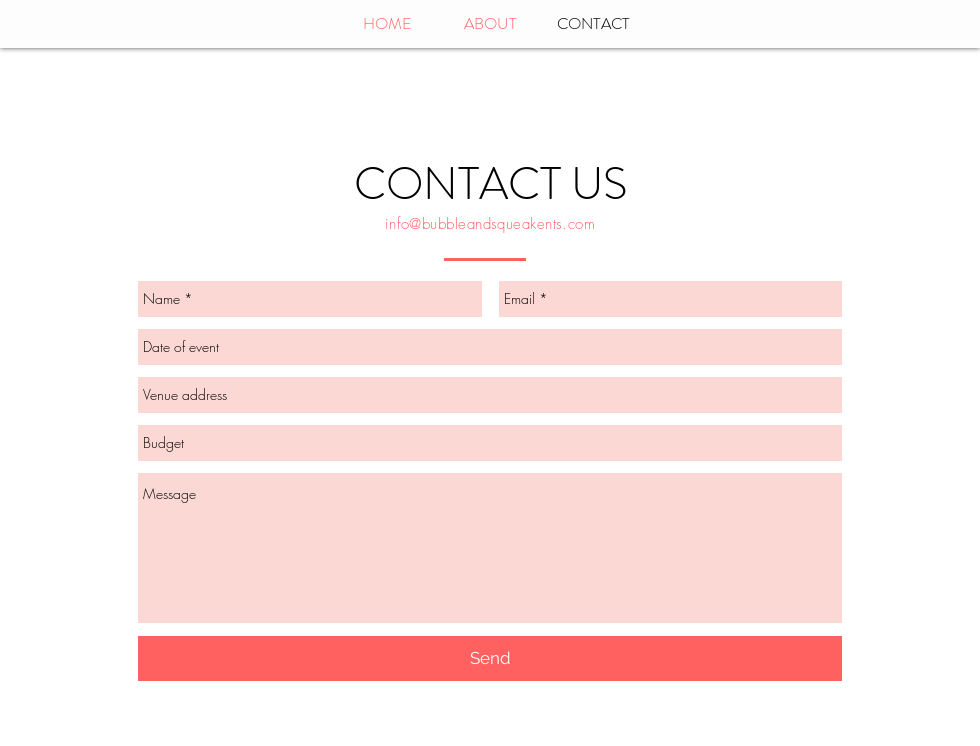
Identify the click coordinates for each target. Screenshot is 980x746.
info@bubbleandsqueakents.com (490, 224)
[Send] (490, 658)
